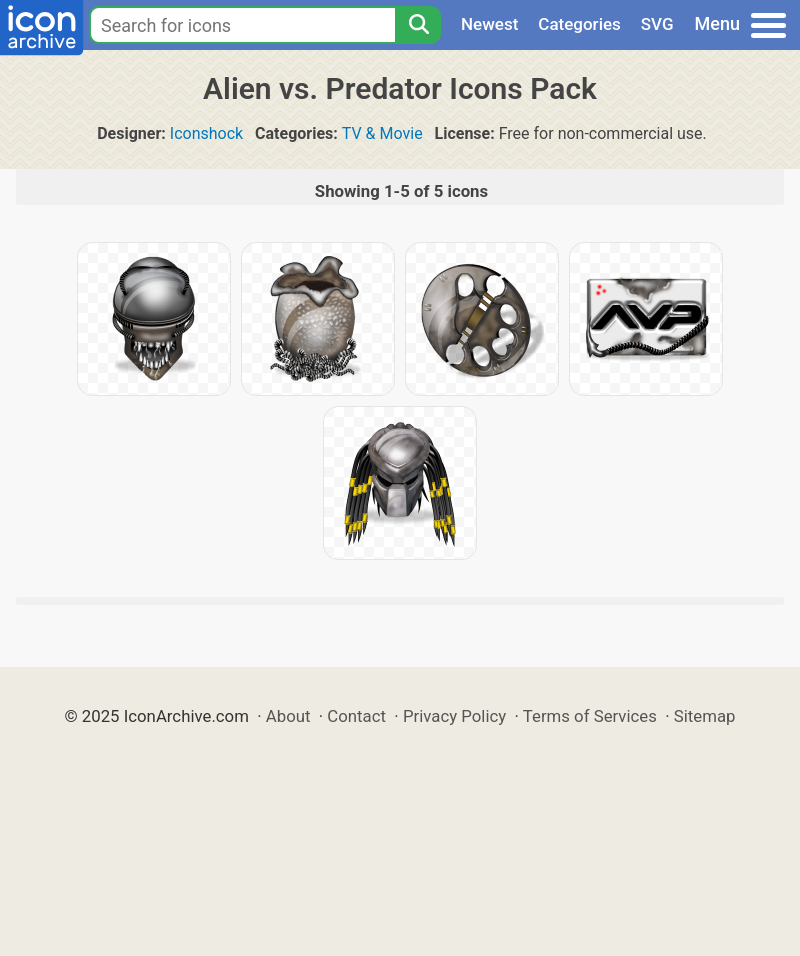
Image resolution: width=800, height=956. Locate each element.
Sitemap (705, 716)
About (288, 716)
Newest (489, 24)
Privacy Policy (454, 716)
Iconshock (206, 133)
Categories (579, 24)
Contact (356, 716)
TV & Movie (382, 133)
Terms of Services (590, 716)
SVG (657, 24)
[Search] (418, 25)
